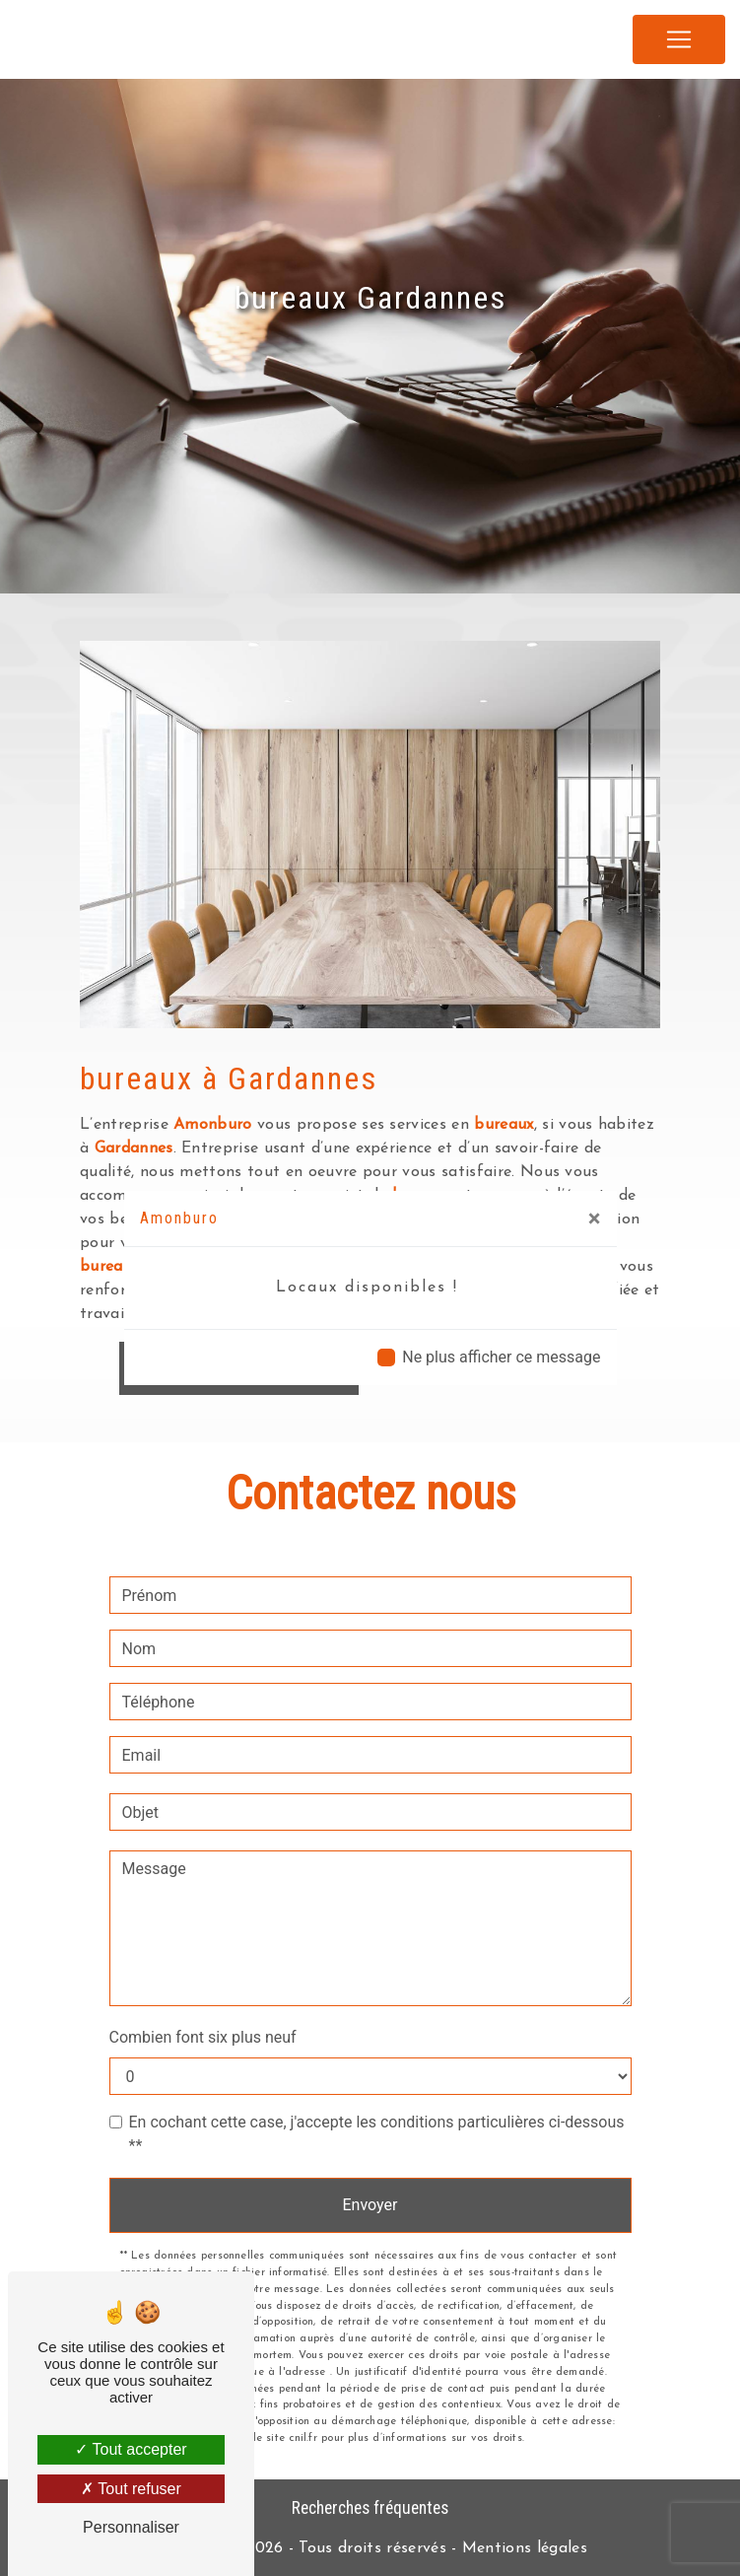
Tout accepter (130, 2449)
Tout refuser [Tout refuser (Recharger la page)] (131, 2488)
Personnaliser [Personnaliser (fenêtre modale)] (131, 2527)
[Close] (594, 1218)
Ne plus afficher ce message (501, 1357)
